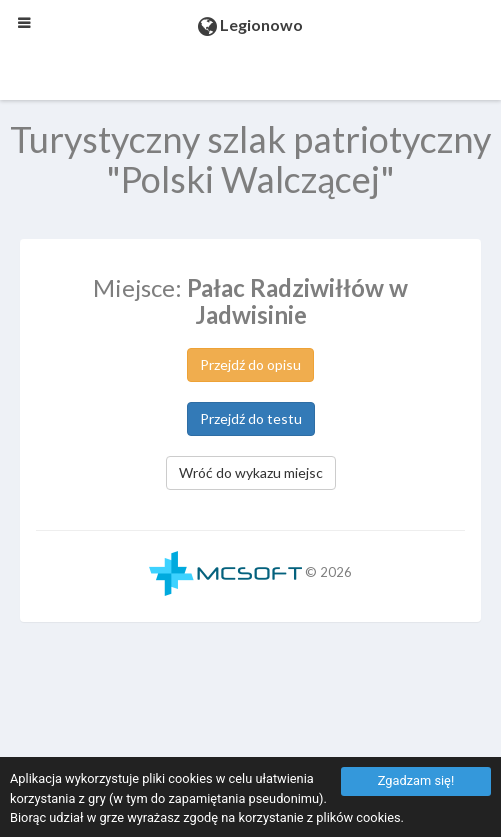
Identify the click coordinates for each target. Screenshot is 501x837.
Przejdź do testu (251, 418)
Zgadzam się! (416, 780)
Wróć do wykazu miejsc (251, 472)
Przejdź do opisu (250, 364)
